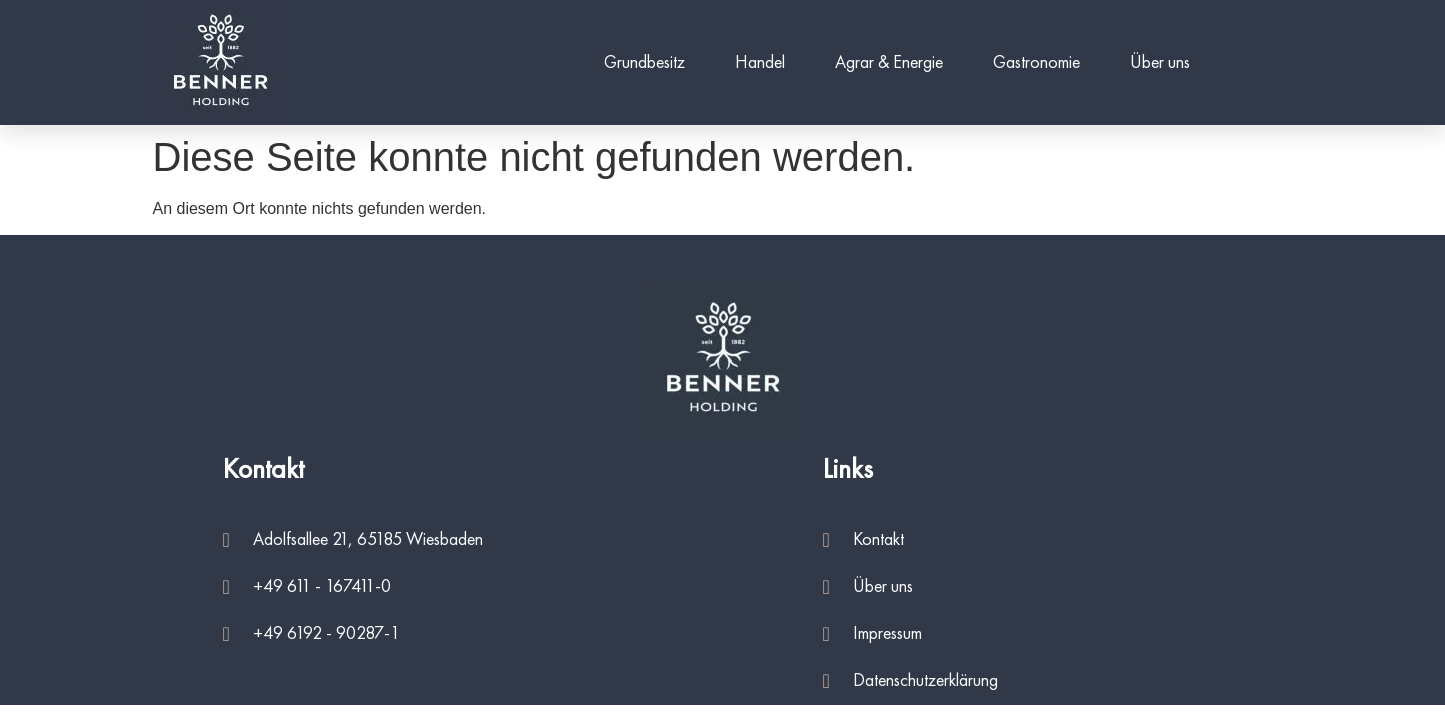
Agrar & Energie (889, 63)
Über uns (1160, 63)
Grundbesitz (644, 63)
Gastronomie (1036, 63)
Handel (760, 63)
